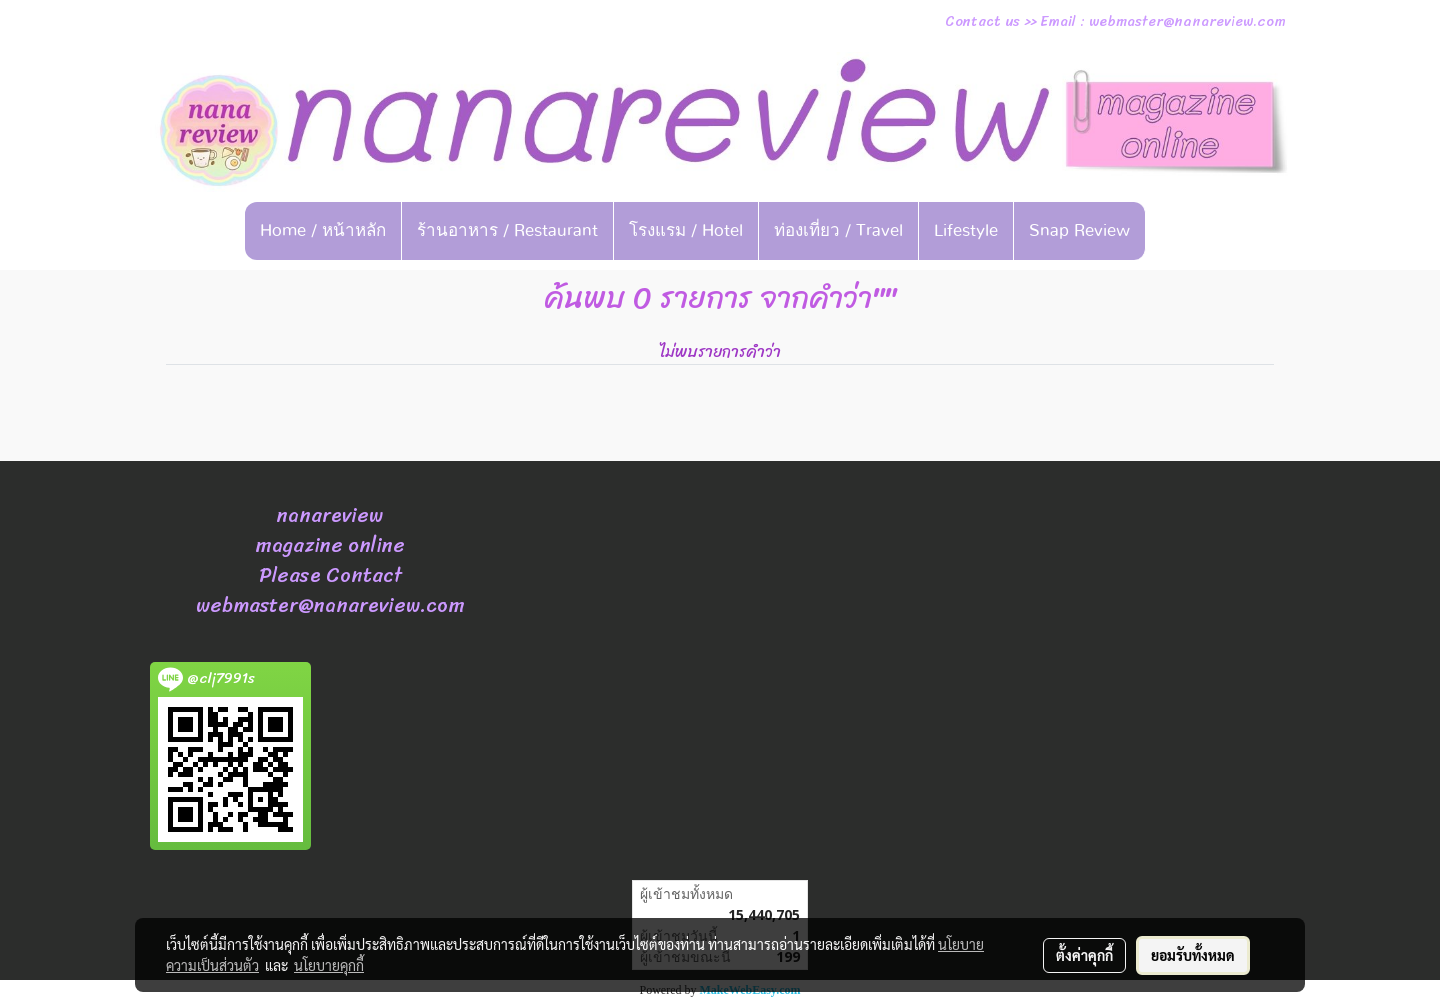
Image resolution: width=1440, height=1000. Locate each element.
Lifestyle (966, 230)
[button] (1176, 231)
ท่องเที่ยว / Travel (838, 230)
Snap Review (1079, 230)
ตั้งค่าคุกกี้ (1084, 955)
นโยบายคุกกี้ (329, 965)
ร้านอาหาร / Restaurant (507, 230)
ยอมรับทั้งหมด (1193, 955)
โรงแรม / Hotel (686, 230)
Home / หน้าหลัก (323, 230)
